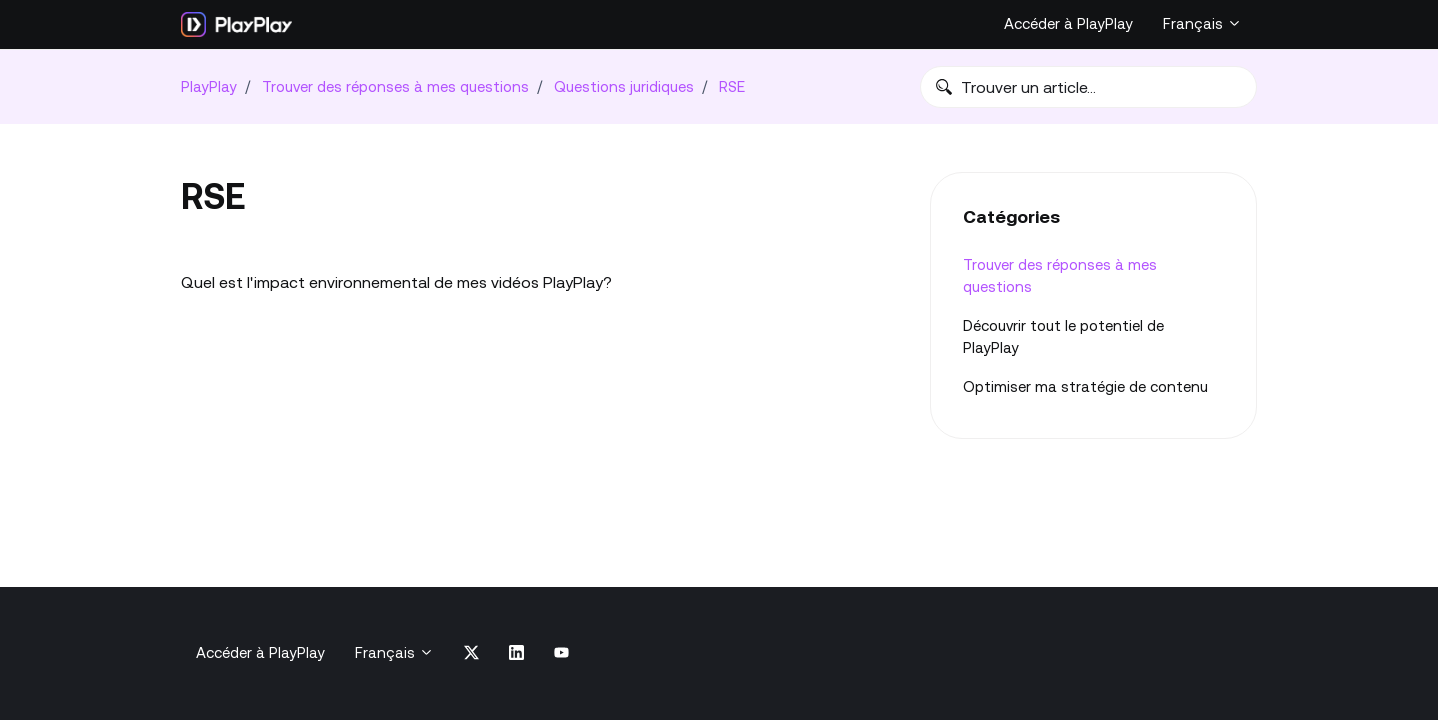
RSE (732, 86)
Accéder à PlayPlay (1068, 23)
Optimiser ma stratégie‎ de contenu (1085, 386)
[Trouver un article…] (1088, 87)
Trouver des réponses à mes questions (395, 86)
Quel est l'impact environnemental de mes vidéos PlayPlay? (396, 282)
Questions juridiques (624, 86)
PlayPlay (209, 86)
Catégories (1011, 216)
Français (1202, 23)
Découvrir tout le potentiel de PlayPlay (1063, 337)
